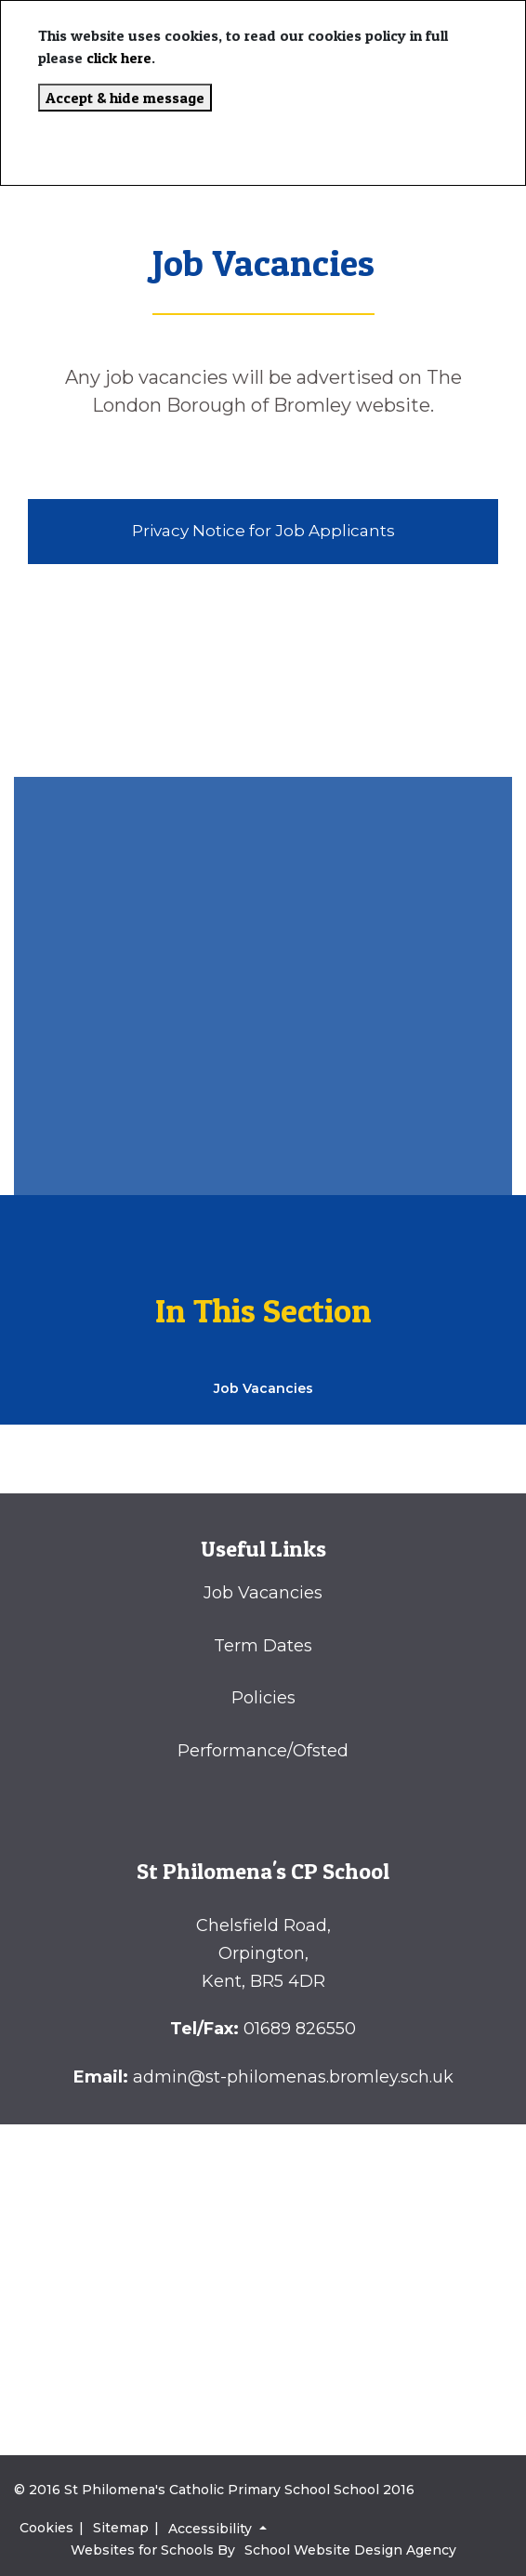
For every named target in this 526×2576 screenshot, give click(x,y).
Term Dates (263, 1646)
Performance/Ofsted (263, 1751)
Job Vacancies (263, 1593)
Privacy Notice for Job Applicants (263, 530)
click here (118, 57)
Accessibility (212, 2528)
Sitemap (121, 2527)
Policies (263, 1698)
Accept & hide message (125, 97)
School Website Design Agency (350, 2550)
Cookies (46, 2527)
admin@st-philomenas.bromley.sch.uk (293, 2077)
